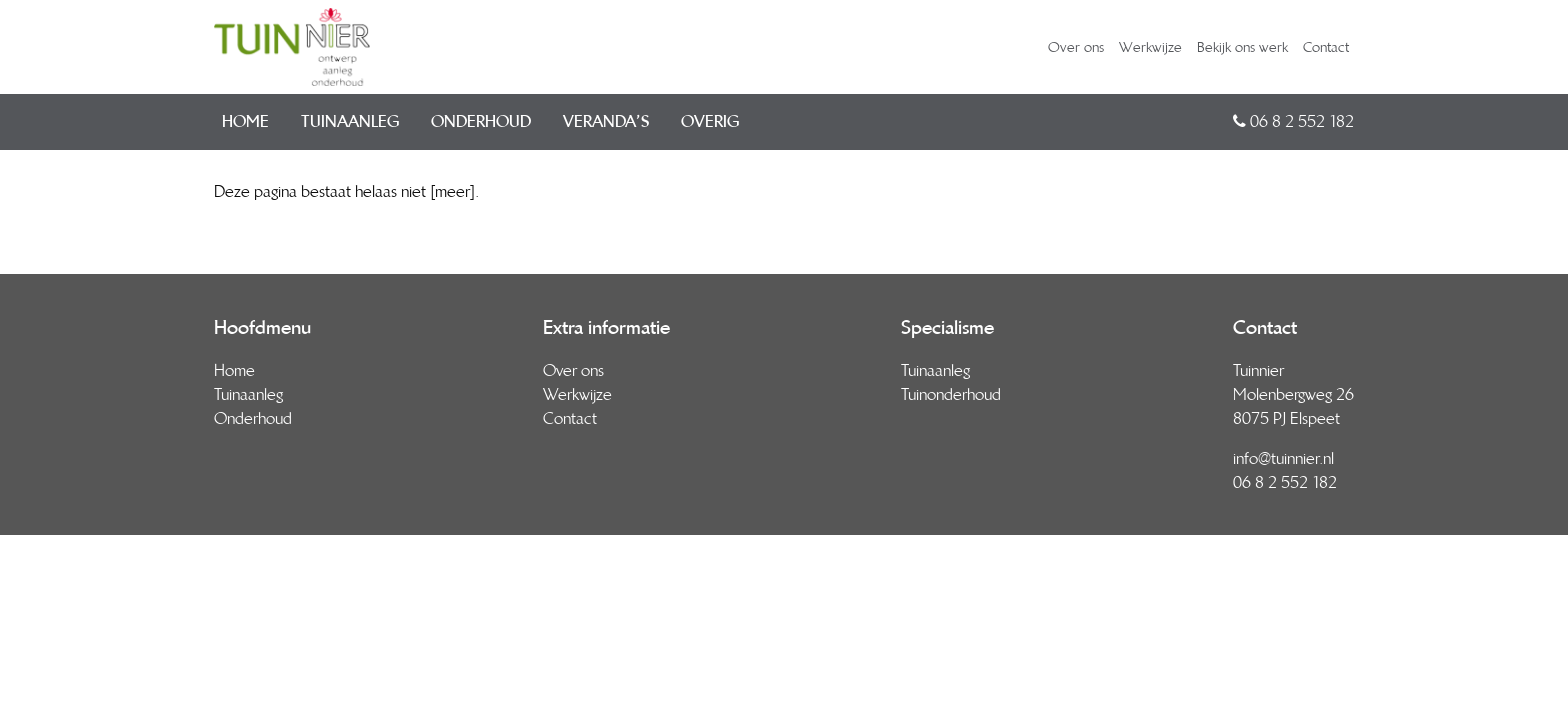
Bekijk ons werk (1242, 47)
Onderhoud (481, 121)
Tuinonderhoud (951, 394)
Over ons (1076, 47)
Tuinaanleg (350, 121)
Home (245, 121)
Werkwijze (1150, 47)
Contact (1326, 47)
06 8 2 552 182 (1293, 121)
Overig (710, 121)
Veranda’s (606, 121)
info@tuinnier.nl (1283, 458)
